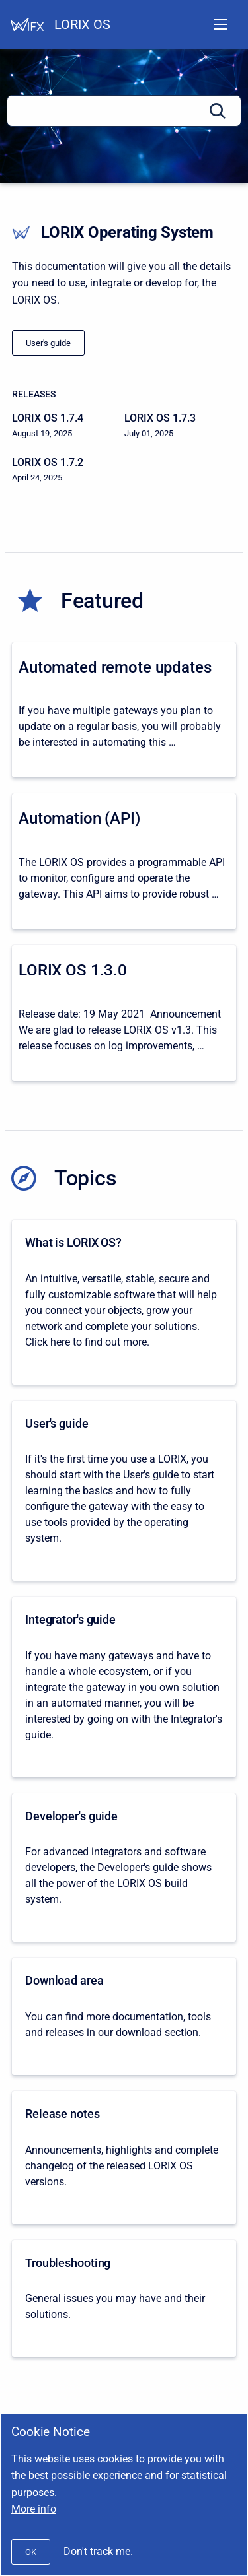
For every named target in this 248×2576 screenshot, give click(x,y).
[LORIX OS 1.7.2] (68, 470)
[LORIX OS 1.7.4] (68, 426)
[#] (30, 2552)
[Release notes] (124, 2157)
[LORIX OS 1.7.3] (180, 426)
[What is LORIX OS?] (124, 1302)
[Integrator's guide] (124, 1687)
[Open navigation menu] (220, 24)
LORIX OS (82, 24)
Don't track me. (98, 2551)
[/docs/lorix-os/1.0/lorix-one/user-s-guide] (48, 343)
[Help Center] (27, 24)
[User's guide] (124, 1491)
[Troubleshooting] (124, 2299)
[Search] (124, 111)
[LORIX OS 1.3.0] (124, 1013)
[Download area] (124, 2016)
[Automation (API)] (124, 861)
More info (33, 2509)
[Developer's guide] (124, 1867)
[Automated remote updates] (124, 710)
